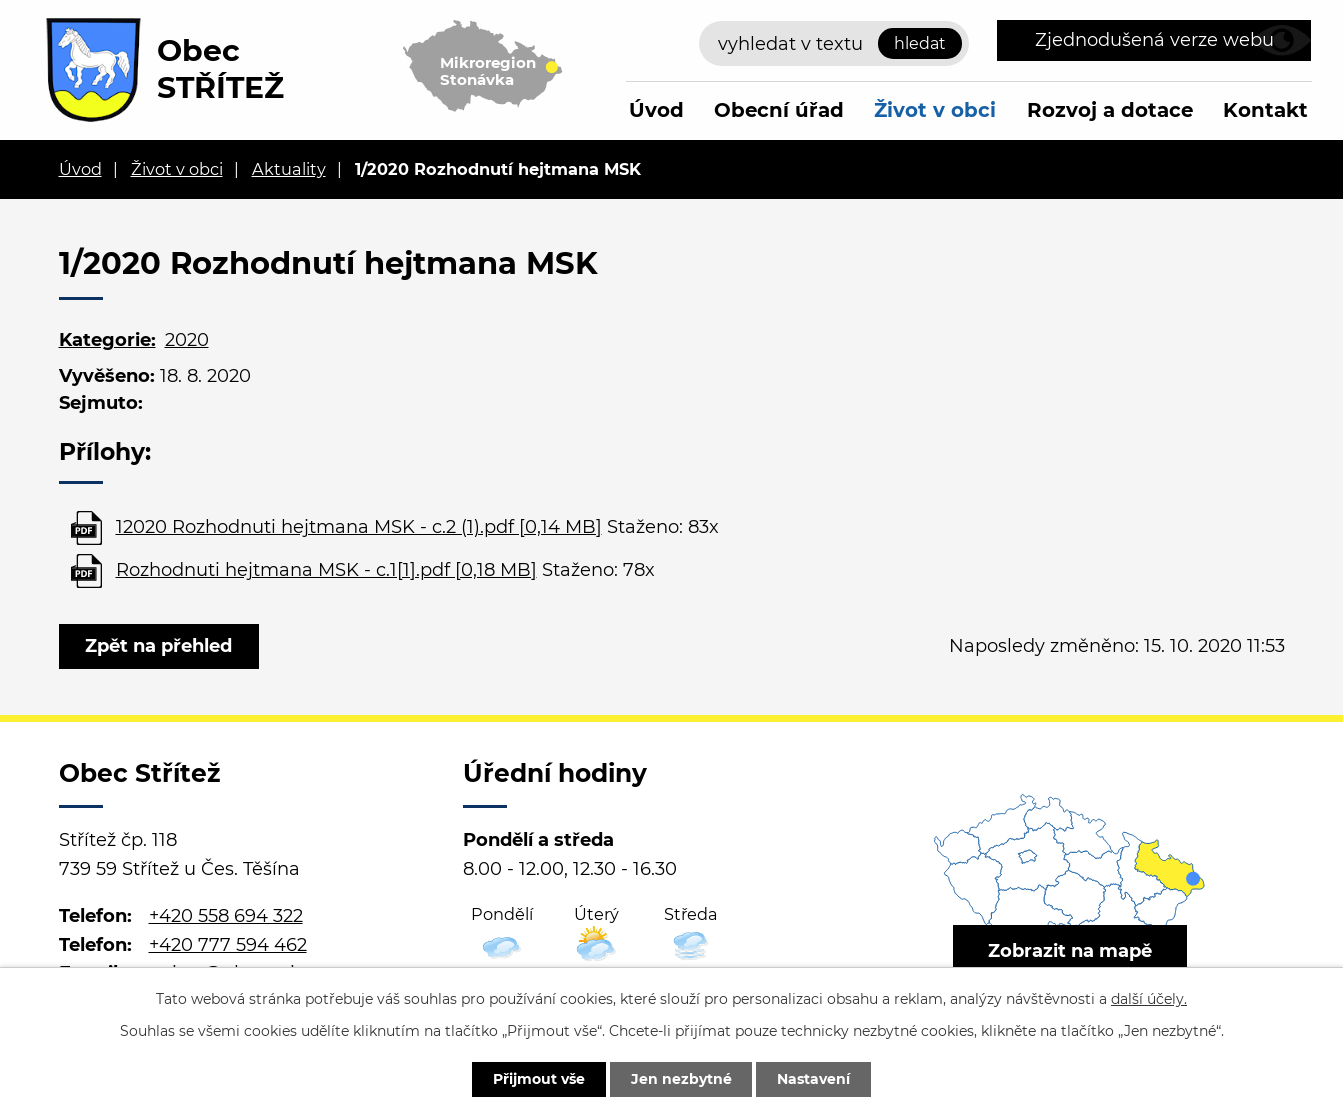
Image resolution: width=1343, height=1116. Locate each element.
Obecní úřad (779, 110)
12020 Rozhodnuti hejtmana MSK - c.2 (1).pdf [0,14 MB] (359, 527)
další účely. (1149, 999)
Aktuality (289, 169)
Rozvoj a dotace (1110, 110)
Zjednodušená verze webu (1154, 40)
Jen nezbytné (681, 1079)
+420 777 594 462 (228, 945)
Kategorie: (107, 340)
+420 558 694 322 (226, 916)
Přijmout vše (539, 1079)
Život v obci (935, 110)
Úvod (656, 110)
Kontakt (1265, 110)
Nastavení (814, 1079)
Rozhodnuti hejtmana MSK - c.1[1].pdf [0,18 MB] (326, 570)
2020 (187, 340)
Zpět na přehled (159, 646)
